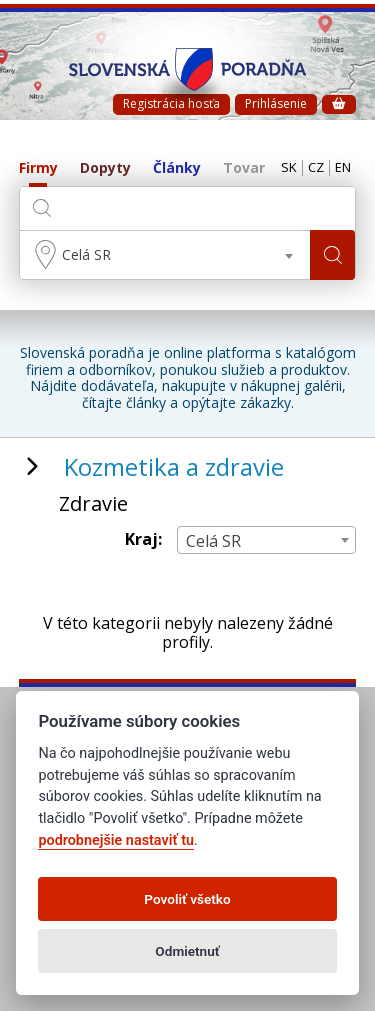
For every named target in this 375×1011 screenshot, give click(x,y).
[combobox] (165, 255)
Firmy (38, 168)
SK (289, 168)
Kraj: (143, 539)
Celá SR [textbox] (86, 254)
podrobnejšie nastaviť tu (116, 840)
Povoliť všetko (187, 899)
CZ (316, 168)
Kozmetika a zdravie (174, 466)
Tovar (244, 168)
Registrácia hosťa (171, 103)
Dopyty (105, 168)
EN (343, 168)
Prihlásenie (276, 103)
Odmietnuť (187, 951)
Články (177, 168)
